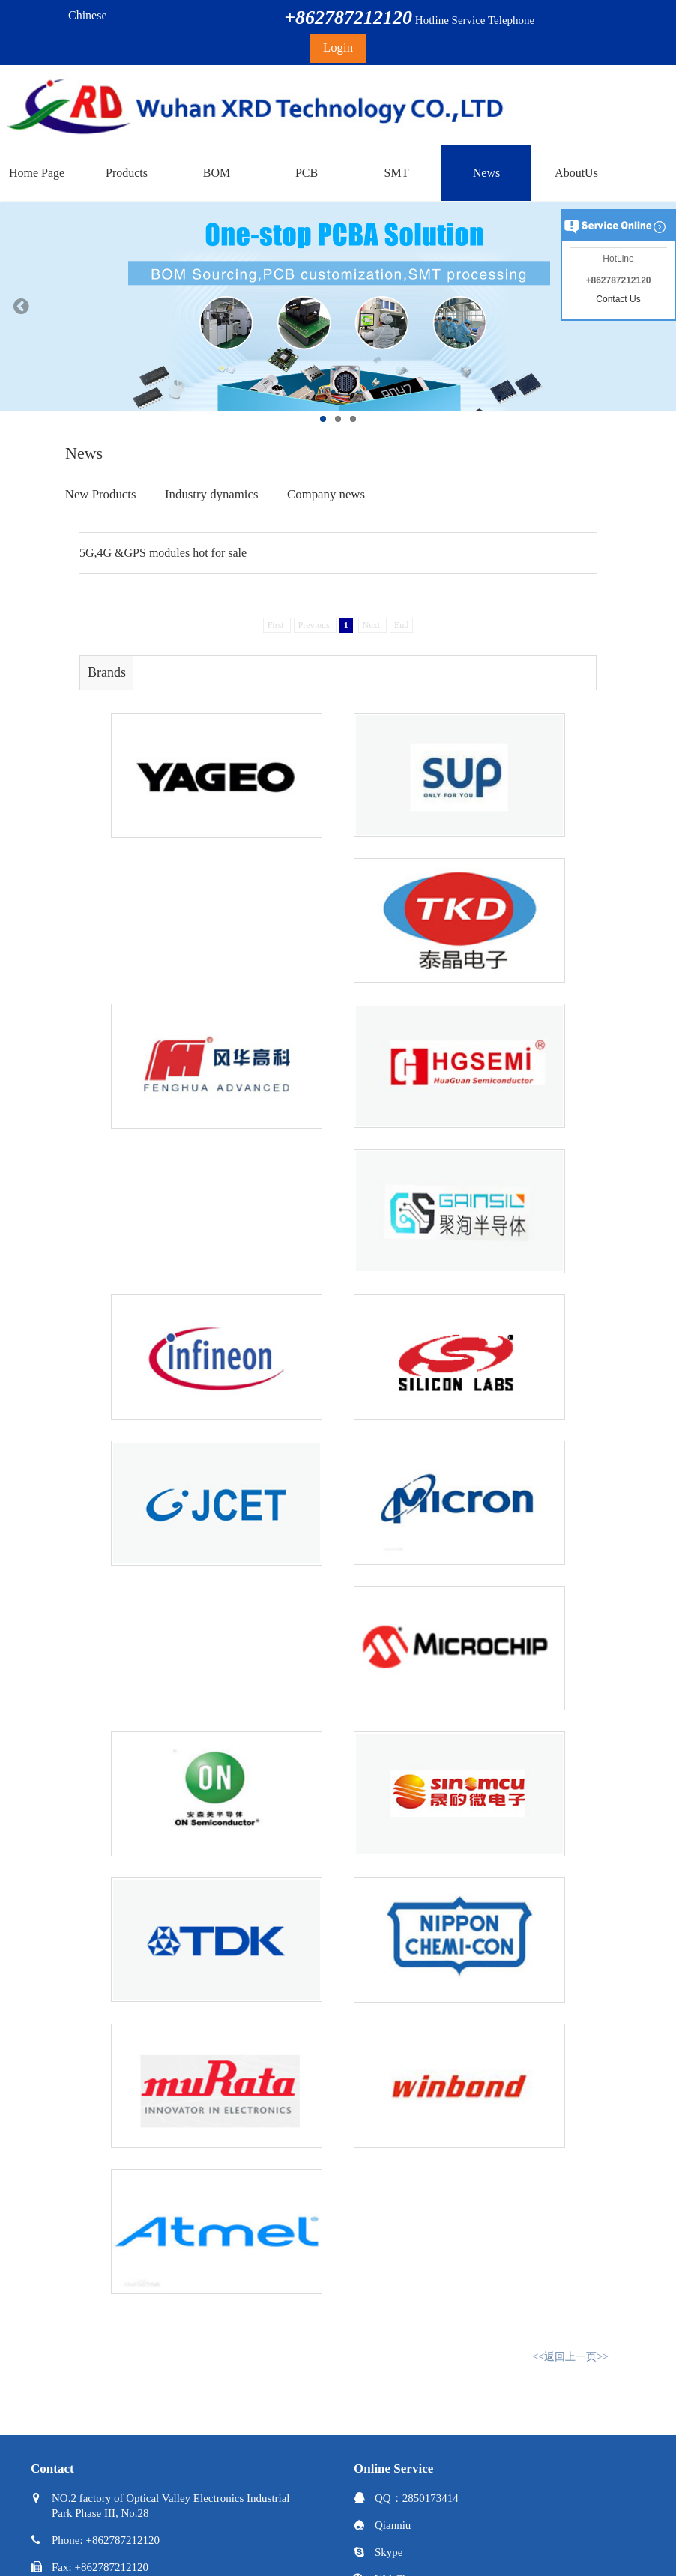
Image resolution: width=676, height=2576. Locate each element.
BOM (216, 172)
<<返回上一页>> (570, 2356)
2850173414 (430, 2498)
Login (338, 47)
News (486, 172)
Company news (326, 494)
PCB (306, 172)
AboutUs (576, 172)
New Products (100, 494)
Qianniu (393, 2525)
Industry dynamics (211, 494)
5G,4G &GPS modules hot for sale (163, 552)
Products (127, 172)
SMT (396, 172)
